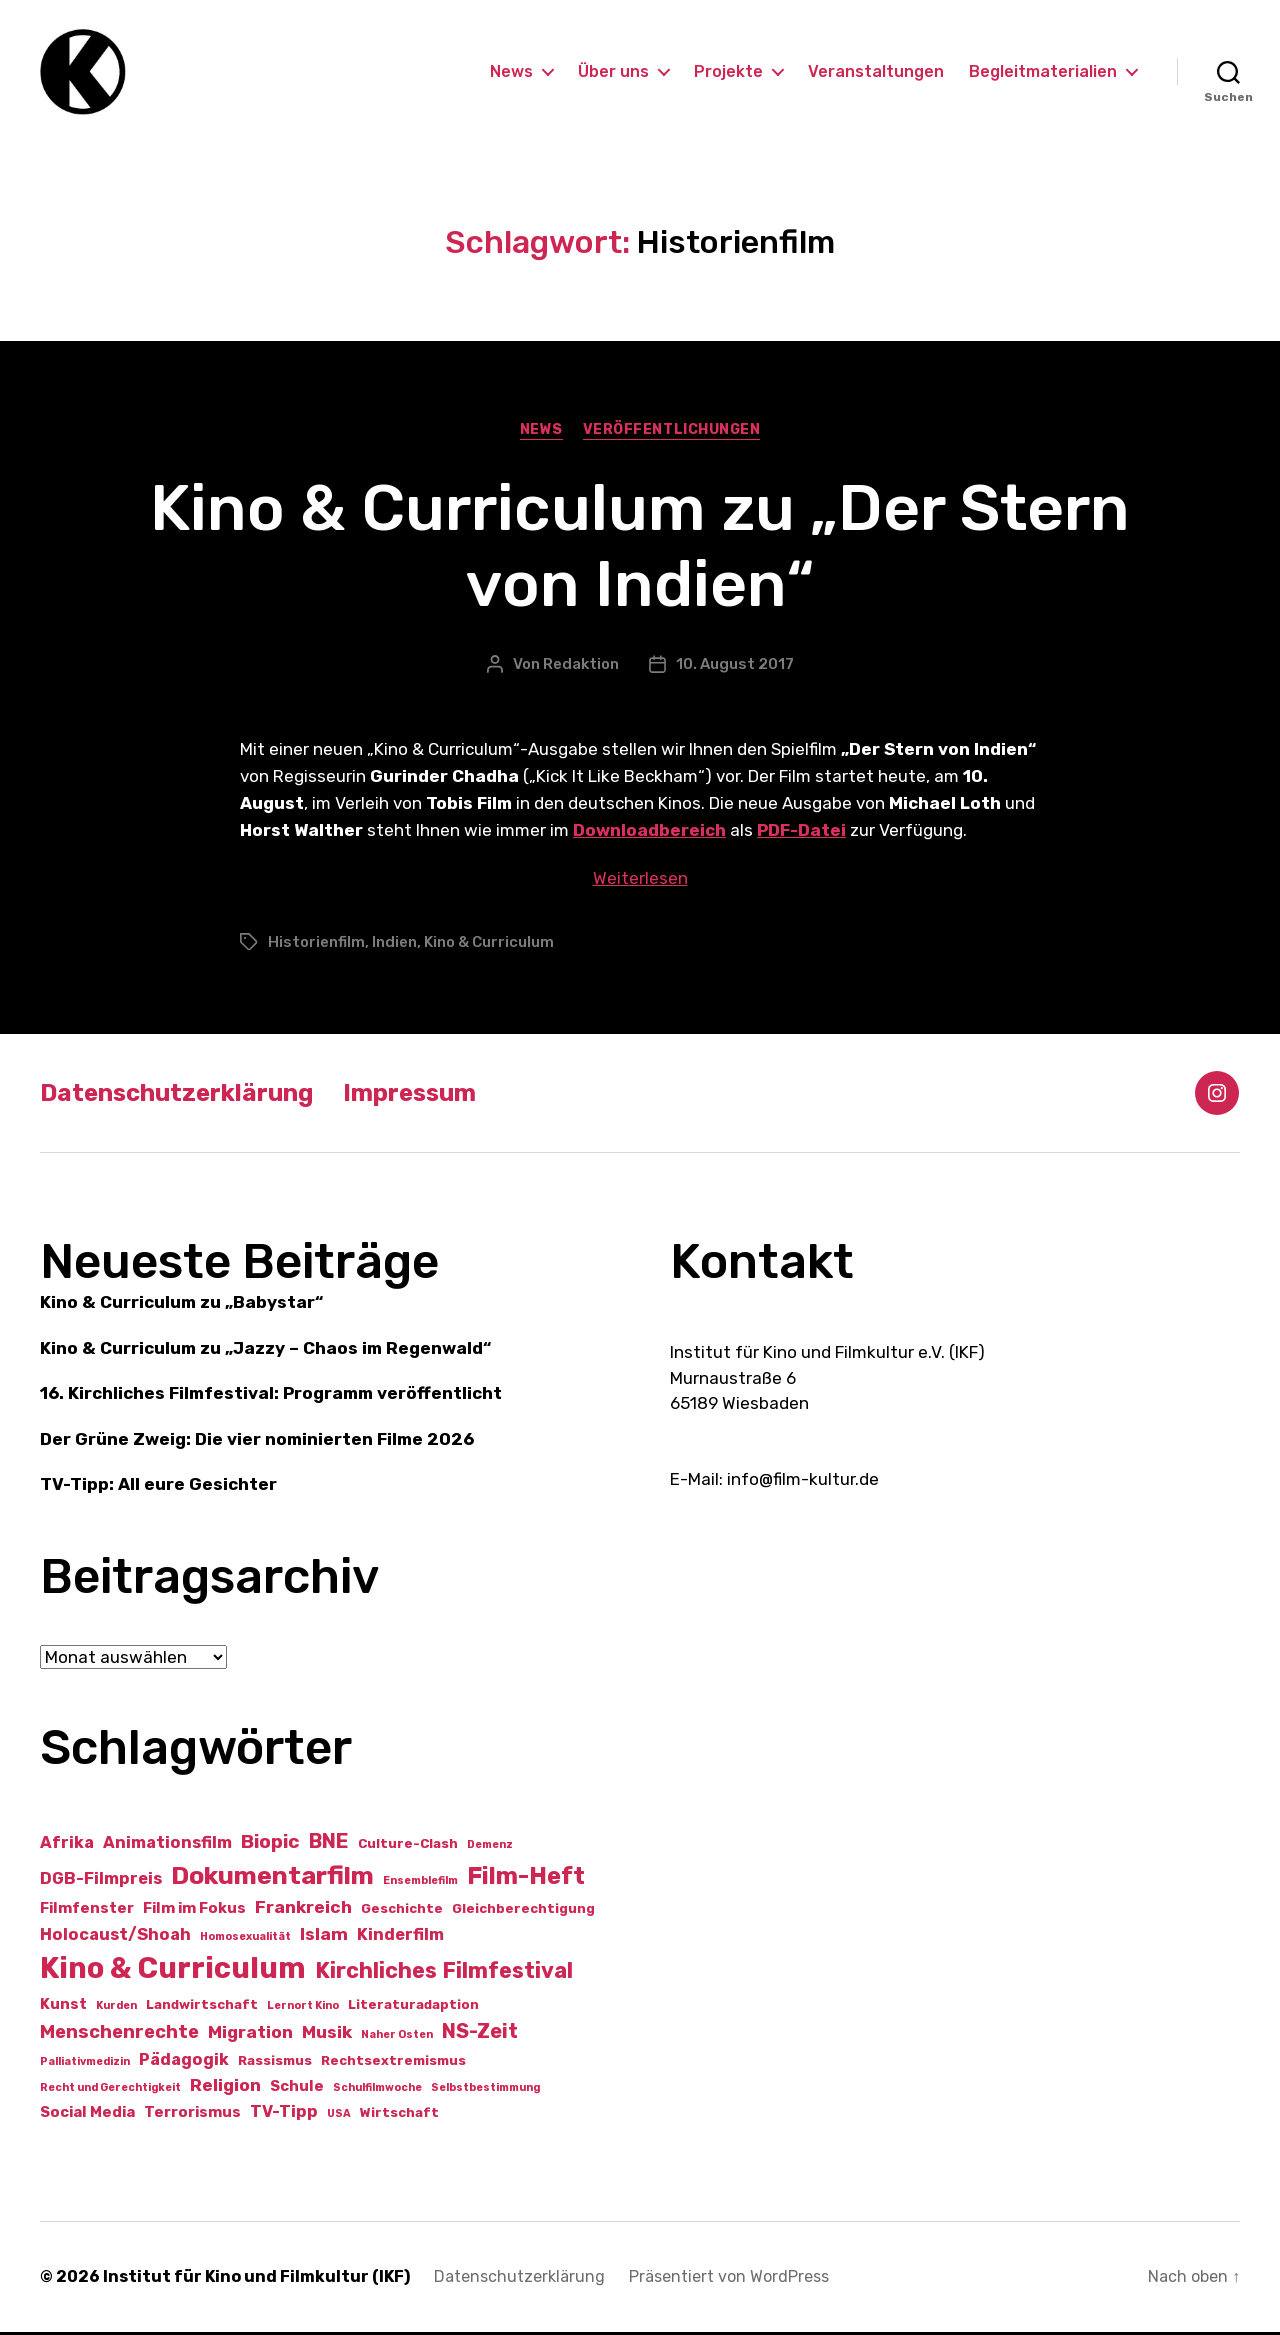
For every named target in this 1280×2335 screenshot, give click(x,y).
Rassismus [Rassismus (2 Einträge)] (275, 2063)
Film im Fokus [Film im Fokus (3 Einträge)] (194, 1912)
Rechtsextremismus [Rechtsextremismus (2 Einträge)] (393, 2063)
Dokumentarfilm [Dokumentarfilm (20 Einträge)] (272, 1878)
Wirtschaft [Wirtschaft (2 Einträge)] (399, 2115)
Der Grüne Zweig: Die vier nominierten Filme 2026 (257, 1442)
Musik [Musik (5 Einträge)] (327, 2035)
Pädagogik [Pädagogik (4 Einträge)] (184, 2062)
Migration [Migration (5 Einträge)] (250, 2035)
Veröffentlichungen (671, 432)
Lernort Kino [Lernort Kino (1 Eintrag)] (303, 2009)
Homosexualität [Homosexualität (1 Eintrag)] (245, 1939)
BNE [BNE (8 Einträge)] (329, 1844)
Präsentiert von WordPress (729, 2279)
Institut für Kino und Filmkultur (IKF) (256, 2279)
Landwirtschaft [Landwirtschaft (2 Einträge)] (202, 2008)
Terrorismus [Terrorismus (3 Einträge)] (192, 2115)
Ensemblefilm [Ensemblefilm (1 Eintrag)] (420, 1883)
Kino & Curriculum (489, 945)
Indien (394, 945)
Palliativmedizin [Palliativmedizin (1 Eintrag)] (85, 2064)
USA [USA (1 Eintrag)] (339, 2116)
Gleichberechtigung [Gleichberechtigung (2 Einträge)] (523, 1912)
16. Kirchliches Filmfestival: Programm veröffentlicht (271, 1397)
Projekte (728, 72)
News (511, 72)
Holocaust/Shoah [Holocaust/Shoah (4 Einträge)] (115, 1937)
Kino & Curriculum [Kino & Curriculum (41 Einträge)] (173, 1972)
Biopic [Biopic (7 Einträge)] (270, 1844)
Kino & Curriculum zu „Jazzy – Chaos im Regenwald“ (265, 1351)
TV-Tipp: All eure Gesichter (158, 1488)
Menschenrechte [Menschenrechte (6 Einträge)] (119, 2035)
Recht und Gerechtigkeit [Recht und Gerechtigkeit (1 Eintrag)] (110, 2090)
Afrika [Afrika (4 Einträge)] (67, 1845)
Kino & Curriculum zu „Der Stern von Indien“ (640, 549)
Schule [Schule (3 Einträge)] (297, 2089)
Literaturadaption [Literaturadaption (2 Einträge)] (413, 2008)
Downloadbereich (649, 834)
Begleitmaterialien (1043, 72)
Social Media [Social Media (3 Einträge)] (87, 2115)
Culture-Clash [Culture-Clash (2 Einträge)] (408, 1846)
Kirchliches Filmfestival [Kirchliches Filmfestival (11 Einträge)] (444, 1974)
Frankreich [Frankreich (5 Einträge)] (303, 1911)
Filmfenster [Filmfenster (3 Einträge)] (87, 1912)
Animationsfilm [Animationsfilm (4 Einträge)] (167, 1845)
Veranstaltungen (876, 72)
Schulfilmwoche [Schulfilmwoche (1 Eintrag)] (377, 2090)
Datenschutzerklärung (176, 1096)
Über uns (613, 72)
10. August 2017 (735, 667)
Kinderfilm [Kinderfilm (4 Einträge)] (400, 1937)
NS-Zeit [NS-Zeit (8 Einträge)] (480, 2034)
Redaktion (581, 667)
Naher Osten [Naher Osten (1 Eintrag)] (397, 2037)
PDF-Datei (801, 834)
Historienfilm (316, 945)
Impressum (409, 1096)
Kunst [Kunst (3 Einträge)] (63, 2008)
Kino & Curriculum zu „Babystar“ (181, 1306)
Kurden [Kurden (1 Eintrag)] (116, 2009)
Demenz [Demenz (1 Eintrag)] (490, 1847)
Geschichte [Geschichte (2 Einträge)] (402, 1912)
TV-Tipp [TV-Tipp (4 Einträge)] (284, 2114)
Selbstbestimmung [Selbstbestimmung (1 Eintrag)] (485, 2090)
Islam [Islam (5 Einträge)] (324, 1937)
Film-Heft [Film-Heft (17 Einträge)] (526, 1878)
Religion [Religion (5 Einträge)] (225, 2088)
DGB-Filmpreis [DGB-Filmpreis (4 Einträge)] (101, 1881)
